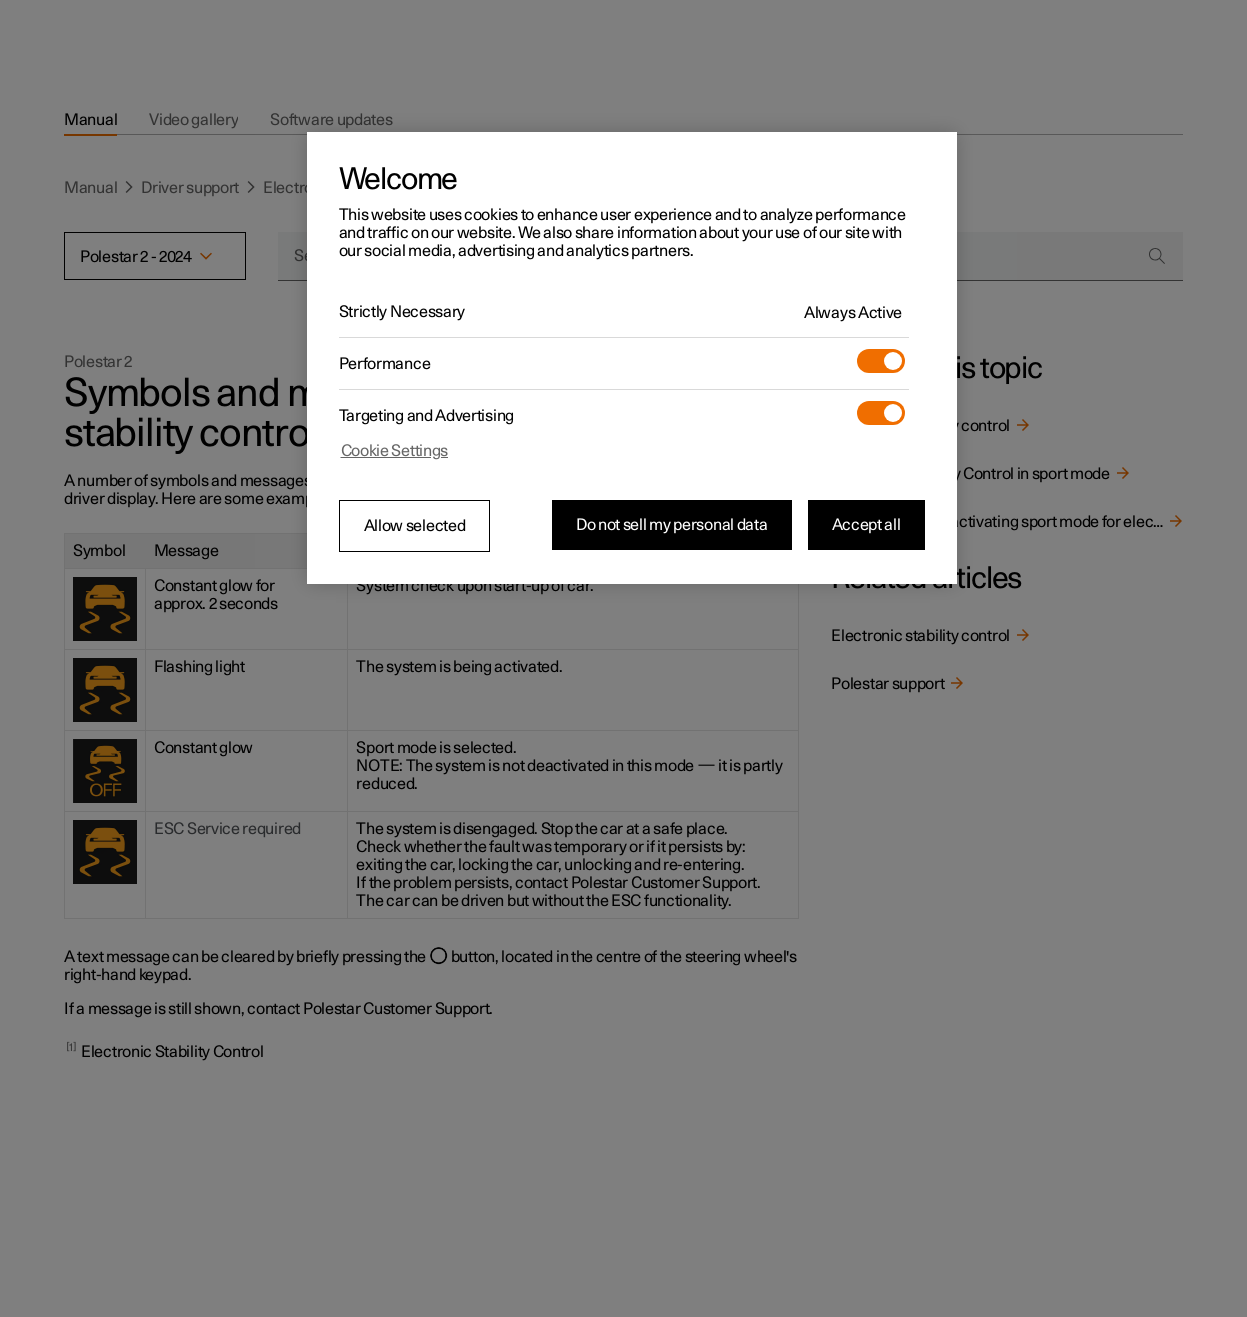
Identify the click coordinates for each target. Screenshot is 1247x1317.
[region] (632, 358)
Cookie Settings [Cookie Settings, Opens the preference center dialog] (395, 451)
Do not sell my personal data (672, 525)
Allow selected (415, 526)
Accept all (866, 525)
